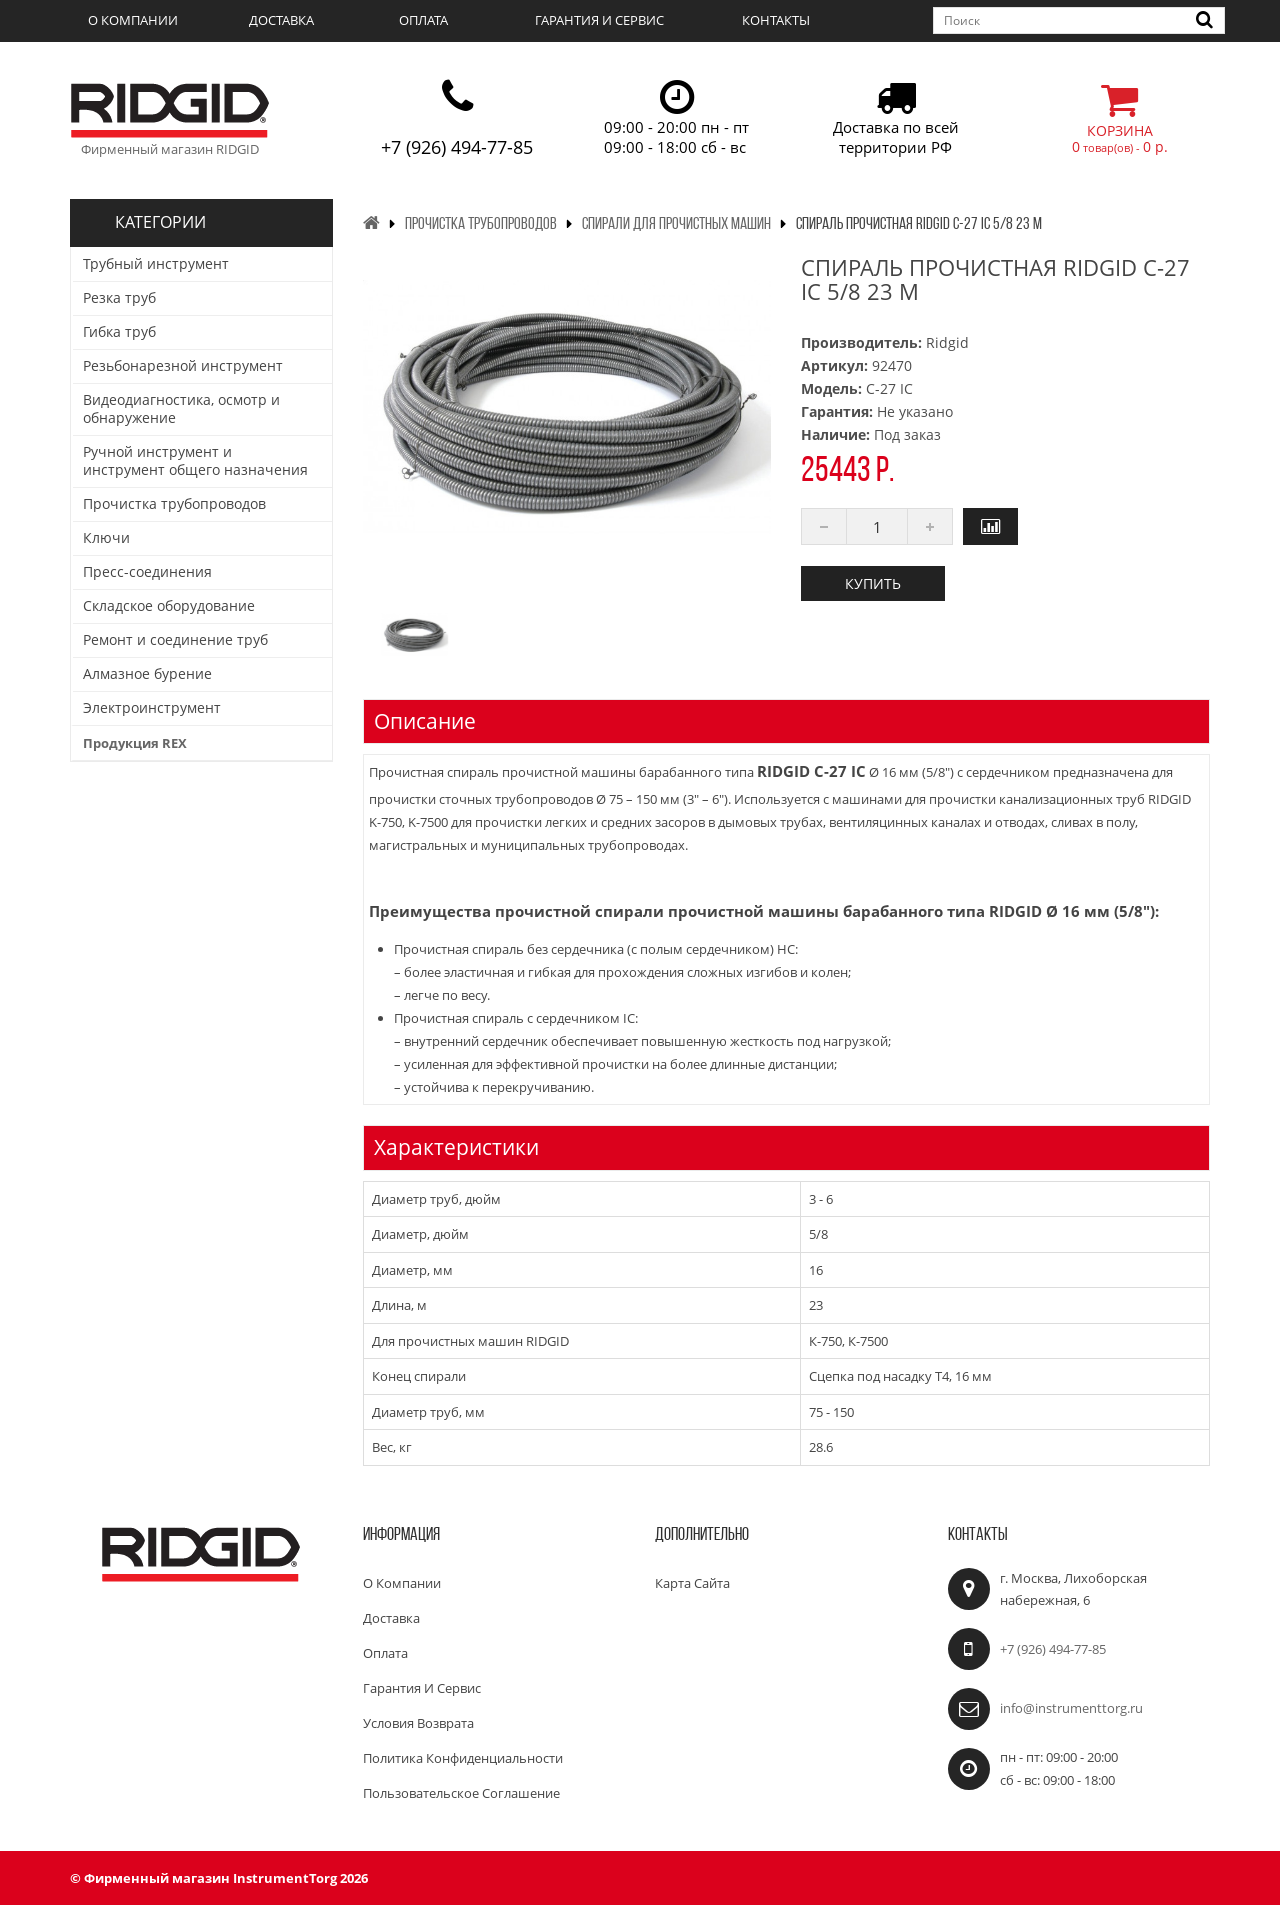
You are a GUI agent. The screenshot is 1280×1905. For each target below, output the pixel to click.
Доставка (281, 20)
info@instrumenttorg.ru (1071, 1708)
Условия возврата (418, 1723)
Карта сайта (692, 1583)
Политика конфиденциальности (463, 1758)
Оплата (423, 20)
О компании (133, 20)
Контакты (776, 20)
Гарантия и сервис (599, 20)
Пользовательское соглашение (461, 1793)
